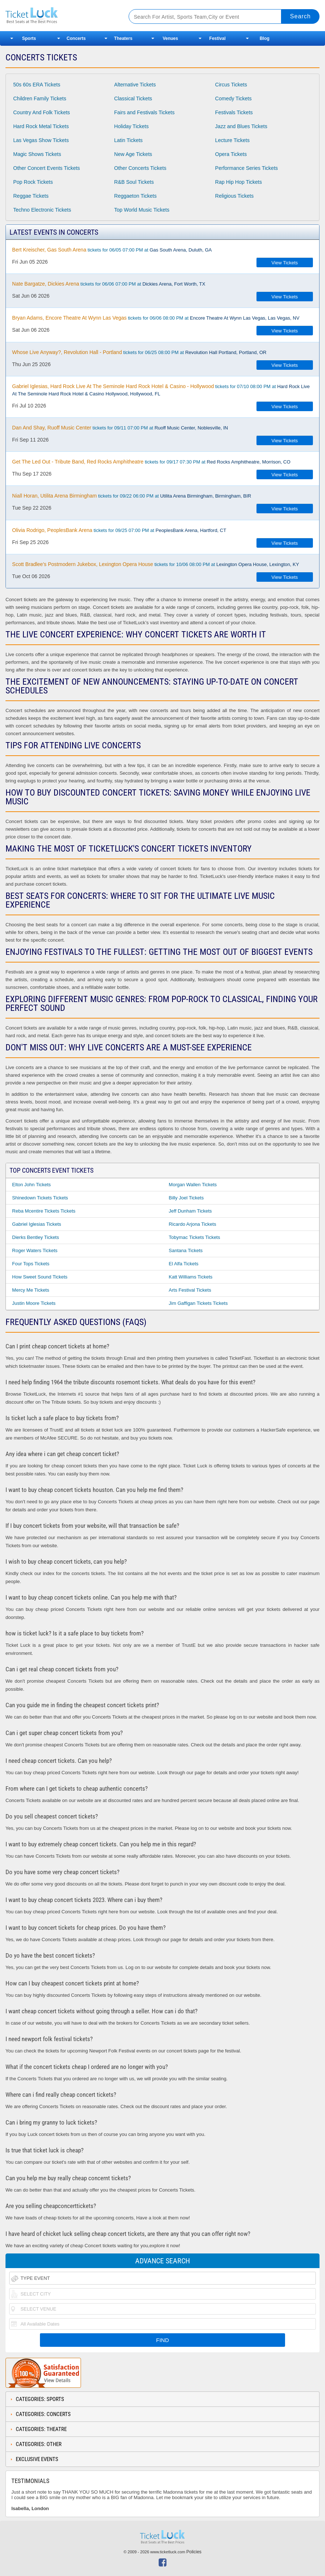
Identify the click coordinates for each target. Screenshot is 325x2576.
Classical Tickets (133, 98)
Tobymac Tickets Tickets (194, 1237)
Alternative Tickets (135, 85)
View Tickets (285, 262)
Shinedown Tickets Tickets (40, 1197)
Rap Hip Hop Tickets (238, 182)
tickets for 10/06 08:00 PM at (155, 564)
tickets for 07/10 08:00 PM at (161, 390)
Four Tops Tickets (30, 1263)
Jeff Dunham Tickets (190, 1211)
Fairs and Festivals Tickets (144, 112)
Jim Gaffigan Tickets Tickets (198, 1303)
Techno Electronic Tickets (42, 210)
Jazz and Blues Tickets (241, 126)
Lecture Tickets (232, 140)
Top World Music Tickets (142, 210)
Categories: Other (39, 2444)
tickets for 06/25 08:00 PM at (139, 352)
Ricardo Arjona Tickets (192, 1224)
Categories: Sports (40, 2399)
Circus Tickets (231, 85)
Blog (265, 38)
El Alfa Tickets (184, 1263)
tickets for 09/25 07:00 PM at (119, 530)
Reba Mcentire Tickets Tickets (43, 1211)
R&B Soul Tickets (134, 182)
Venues (170, 38)
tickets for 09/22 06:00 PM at (131, 496)
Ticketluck (60, 15)
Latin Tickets (128, 140)
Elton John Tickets (31, 1184)
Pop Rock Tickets (33, 182)
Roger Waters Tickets (35, 1250)
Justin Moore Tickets (34, 1303)
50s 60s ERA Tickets (36, 85)
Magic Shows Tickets (37, 154)
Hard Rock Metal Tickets (41, 126)
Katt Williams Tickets (191, 1277)
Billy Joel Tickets (186, 1197)
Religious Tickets (234, 196)
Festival (217, 38)
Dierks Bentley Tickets (35, 1237)
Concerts (76, 38)
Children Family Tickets (39, 98)
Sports (29, 38)
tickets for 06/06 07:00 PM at (108, 284)
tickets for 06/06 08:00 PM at (155, 318)
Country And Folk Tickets (41, 112)
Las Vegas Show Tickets (41, 140)
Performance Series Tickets (246, 168)
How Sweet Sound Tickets (39, 1277)
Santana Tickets (186, 1250)
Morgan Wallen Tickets (193, 1184)
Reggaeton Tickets (135, 196)
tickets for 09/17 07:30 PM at (151, 462)
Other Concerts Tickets (140, 168)
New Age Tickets (133, 154)
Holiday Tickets (131, 126)
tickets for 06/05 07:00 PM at (112, 250)
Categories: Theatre (41, 2429)
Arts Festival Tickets (190, 1290)
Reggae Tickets (31, 196)
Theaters (123, 38)
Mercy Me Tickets (30, 1290)
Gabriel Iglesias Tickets (36, 1224)
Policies (194, 2551)
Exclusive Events (37, 2459)
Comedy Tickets (233, 98)
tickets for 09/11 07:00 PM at (120, 428)
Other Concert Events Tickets (46, 168)
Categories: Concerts (43, 2414)
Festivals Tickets (234, 112)
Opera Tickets (231, 154)
